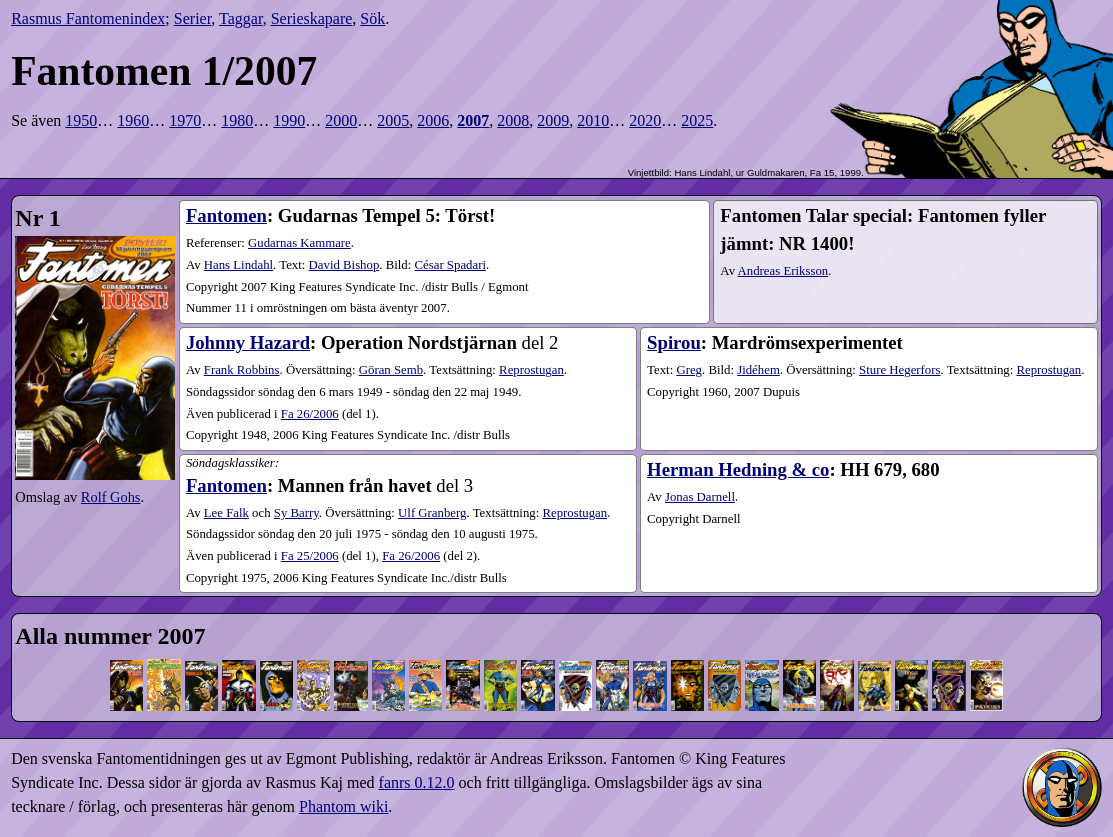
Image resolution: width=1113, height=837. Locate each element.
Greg (689, 370)
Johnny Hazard (248, 342)
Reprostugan (531, 370)
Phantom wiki (343, 806)
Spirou (674, 342)
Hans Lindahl (238, 265)
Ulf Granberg (432, 513)
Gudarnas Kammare (299, 243)
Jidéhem (758, 370)
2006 (433, 120)
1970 (185, 120)
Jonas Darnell (700, 497)
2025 (697, 120)
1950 (81, 120)
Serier (193, 18)
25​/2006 (310, 556)
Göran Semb (391, 370)
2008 (513, 120)
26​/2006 (310, 414)
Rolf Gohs (111, 497)
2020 (645, 120)
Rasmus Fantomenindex (88, 18)
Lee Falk (226, 513)
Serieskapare (312, 18)
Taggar (241, 18)
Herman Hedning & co (738, 469)
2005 (393, 120)
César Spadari (450, 265)
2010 (593, 120)
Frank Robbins (242, 370)
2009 (553, 120)
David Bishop (344, 265)
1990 (289, 120)
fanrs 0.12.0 (417, 782)
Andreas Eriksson (783, 271)
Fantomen (226, 215)
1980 (237, 120)
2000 (341, 120)
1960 (133, 120)
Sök (372, 18)
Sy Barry (296, 513)
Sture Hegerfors (899, 370)
